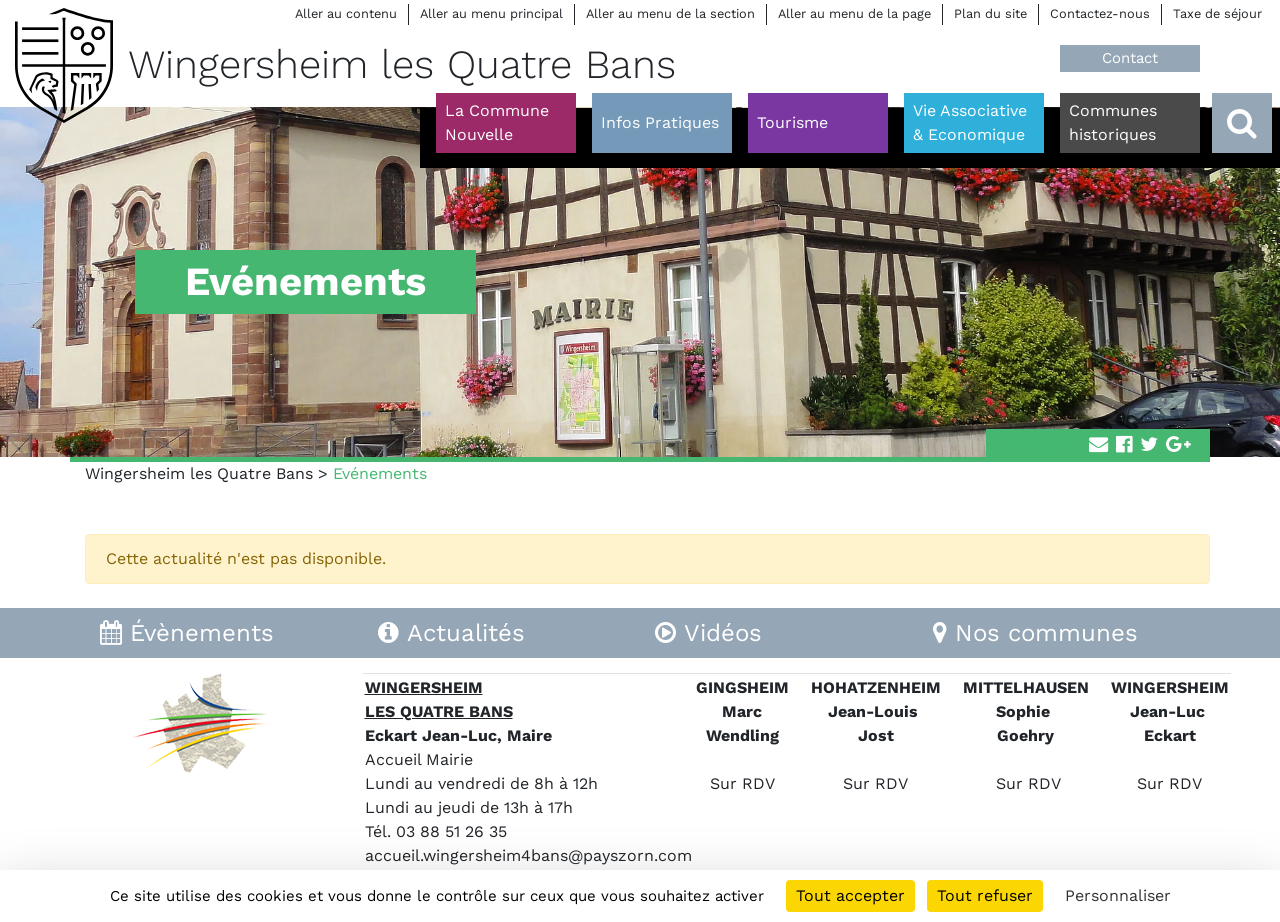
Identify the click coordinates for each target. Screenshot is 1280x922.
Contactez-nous (1100, 13)
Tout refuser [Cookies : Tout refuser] (985, 895)
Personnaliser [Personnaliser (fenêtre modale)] (1118, 895)
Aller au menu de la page (854, 13)
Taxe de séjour (1217, 13)
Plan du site (990, 13)
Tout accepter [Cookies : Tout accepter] (850, 895)
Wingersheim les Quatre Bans (199, 473)
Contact (1130, 58)
